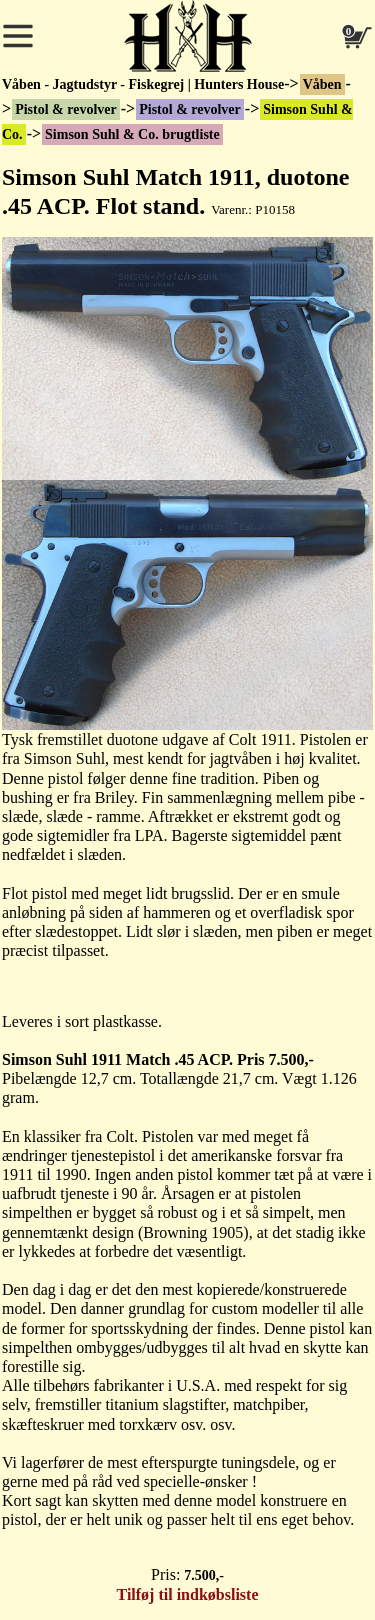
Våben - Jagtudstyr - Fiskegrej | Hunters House (143, 84)
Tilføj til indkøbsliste (188, 1594)
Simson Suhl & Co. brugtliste (132, 134)
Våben (322, 84)
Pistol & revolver (66, 109)
